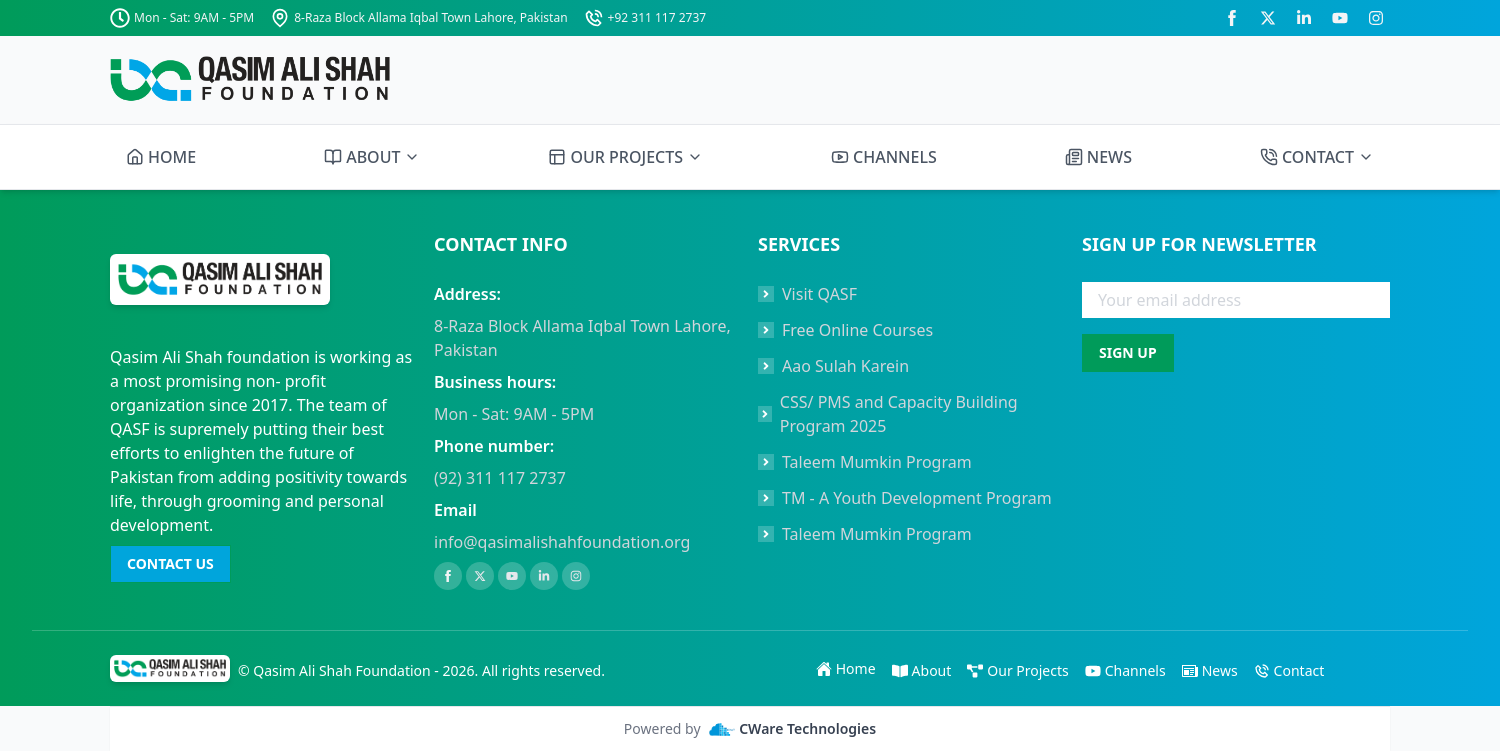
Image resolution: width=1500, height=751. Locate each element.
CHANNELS (884, 157)
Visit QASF (819, 294)
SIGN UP (1128, 352)
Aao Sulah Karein (845, 366)
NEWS (1098, 157)
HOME (161, 157)
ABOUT (372, 157)
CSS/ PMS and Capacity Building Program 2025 (899, 414)
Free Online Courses (857, 330)
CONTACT (1317, 157)
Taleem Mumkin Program (877, 462)
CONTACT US (170, 563)
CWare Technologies (793, 729)
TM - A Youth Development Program (917, 498)
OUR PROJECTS (625, 157)
